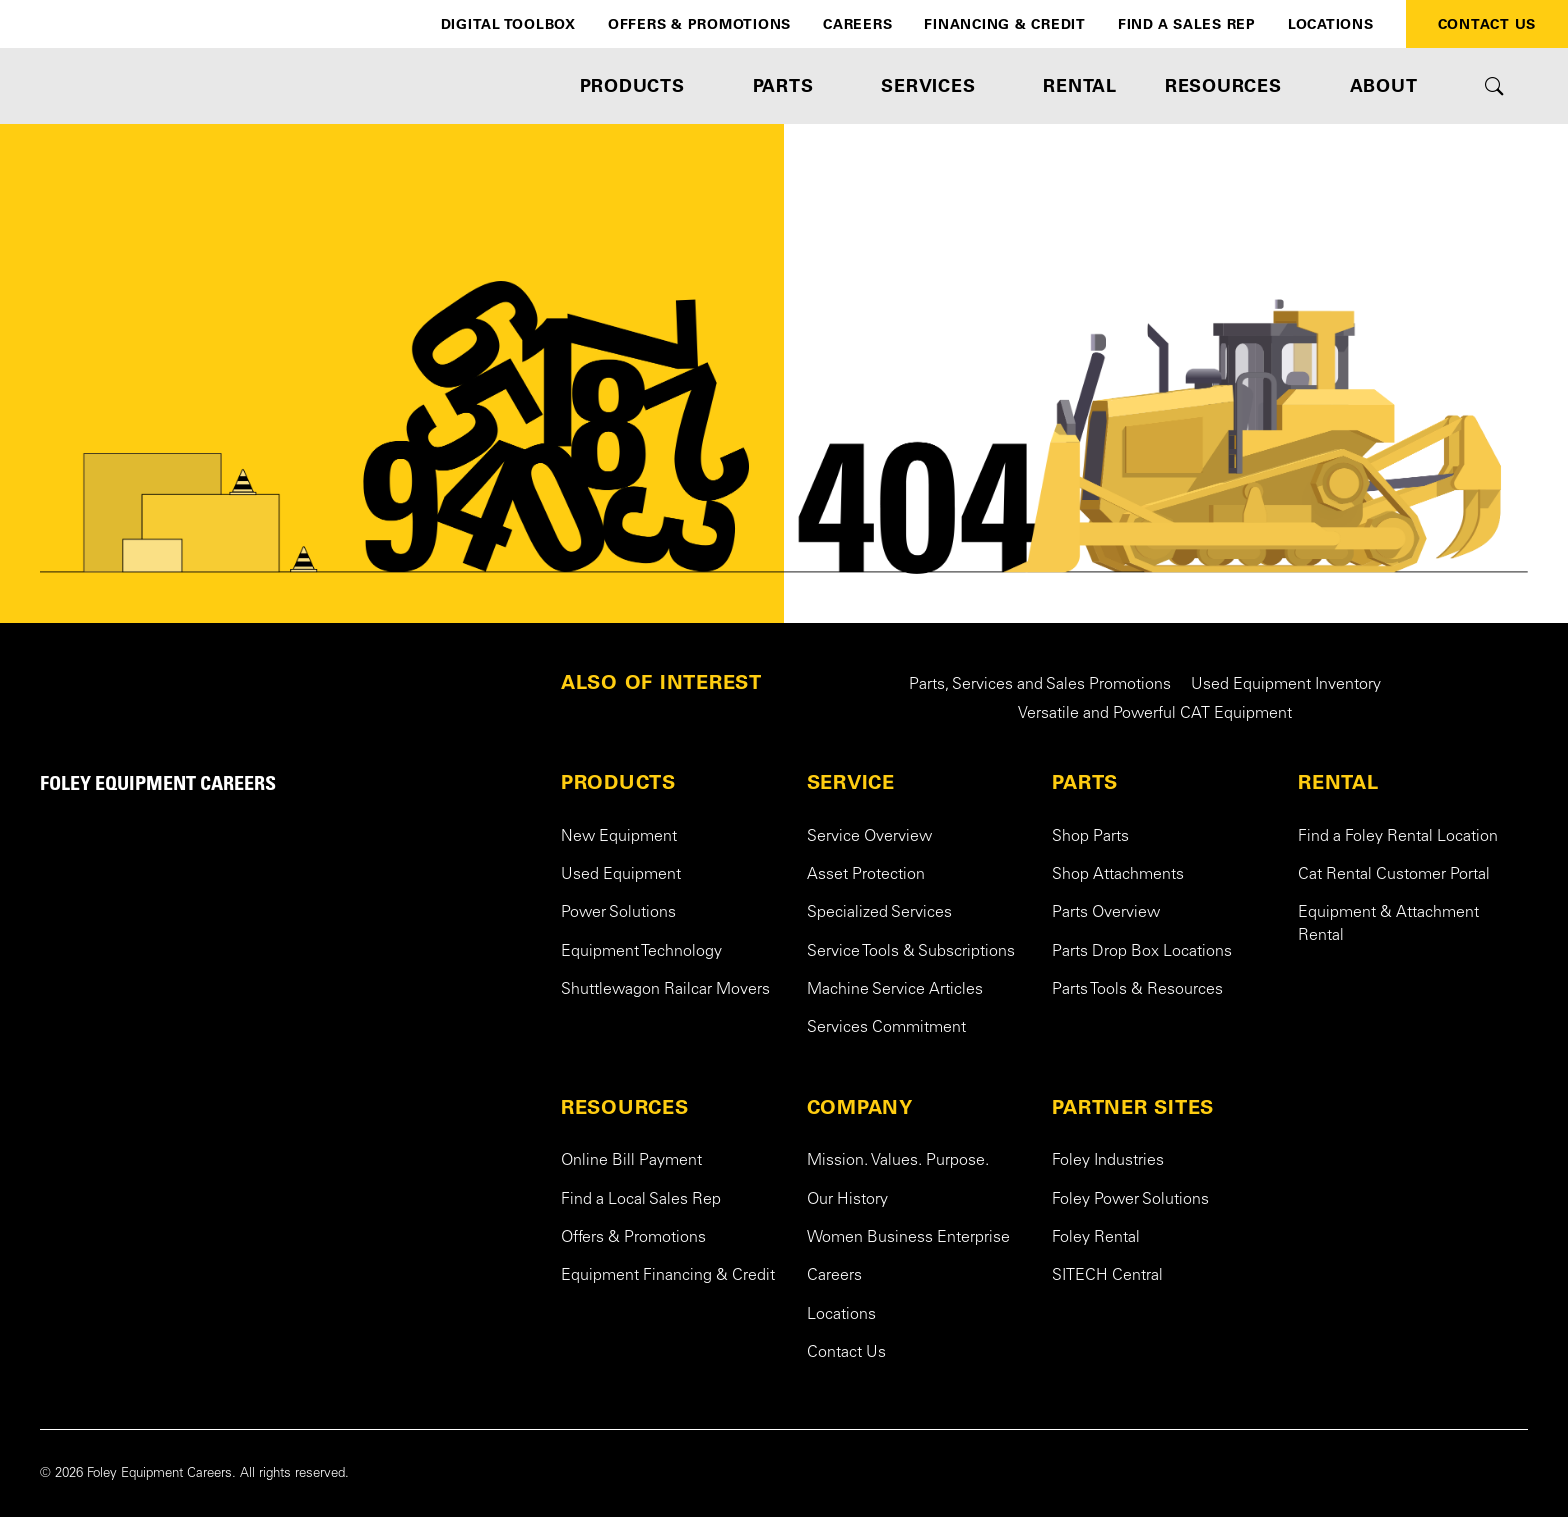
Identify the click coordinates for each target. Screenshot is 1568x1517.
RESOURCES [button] (1223, 85)
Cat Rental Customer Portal (1394, 875)
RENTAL (1338, 782)
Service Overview (869, 837)
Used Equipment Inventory (1286, 685)
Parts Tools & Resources (1137, 990)
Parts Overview (1106, 913)
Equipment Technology (641, 952)
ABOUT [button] (1384, 85)
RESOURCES (625, 1107)
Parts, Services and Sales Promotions (1040, 685)
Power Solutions (618, 913)
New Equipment (619, 837)
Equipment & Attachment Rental (1388, 924)
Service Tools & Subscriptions (911, 952)
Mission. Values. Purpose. (898, 1161)
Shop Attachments (1118, 875)
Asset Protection (866, 875)
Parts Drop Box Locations (1142, 952)
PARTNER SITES (1133, 1107)
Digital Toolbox (508, 24)
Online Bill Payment (631, 1161)
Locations (1331, 24)
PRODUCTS (618, 782)
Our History (847, 1200)
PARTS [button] (783, 85)
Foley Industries (1108, 1161)
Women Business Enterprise (908, 1238)
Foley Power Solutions (1130, 1200)
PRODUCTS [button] (632, 85)
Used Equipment (621, 875)
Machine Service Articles (895, 990)
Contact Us (1487, 24)
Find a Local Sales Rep (641, 1200)
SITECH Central (1107, 1276)
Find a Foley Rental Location (1398, 837)
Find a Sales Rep (1187, 24)
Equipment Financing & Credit (668, 1276)
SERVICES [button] (928, 85)
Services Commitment (886, 1028)
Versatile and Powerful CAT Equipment (1155, 714)
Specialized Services (879, 913)
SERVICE (851, 782)
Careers (857, 24)
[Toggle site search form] (1494, 86)
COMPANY (860, 1107)
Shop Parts (1090, 837)
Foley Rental (1096, 1238)
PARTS (1085, 782)
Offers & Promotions (699, 24)
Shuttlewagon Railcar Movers (665, 990)
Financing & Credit (1005, 24)
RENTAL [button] (1080, 85)
